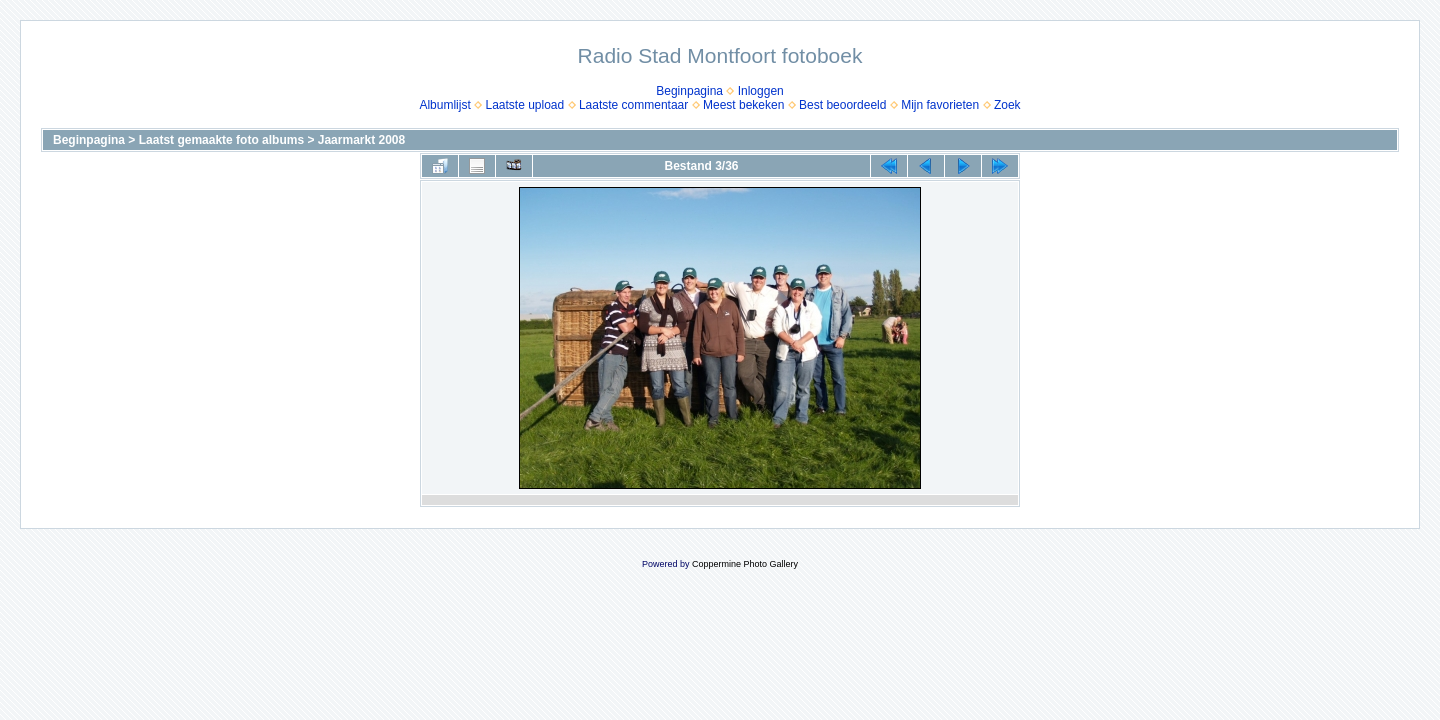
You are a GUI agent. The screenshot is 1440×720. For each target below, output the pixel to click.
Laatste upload (524, 105)
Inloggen (761, 91)
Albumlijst (444, 105)
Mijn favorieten (940, 105)
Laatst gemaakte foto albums (221, 140)
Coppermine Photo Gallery (745, 564)
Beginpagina (689, 91)
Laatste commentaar (633, 105)
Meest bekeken (743, 105)
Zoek (1007, 105)
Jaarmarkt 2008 (361, 140)
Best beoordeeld (842, 105)
